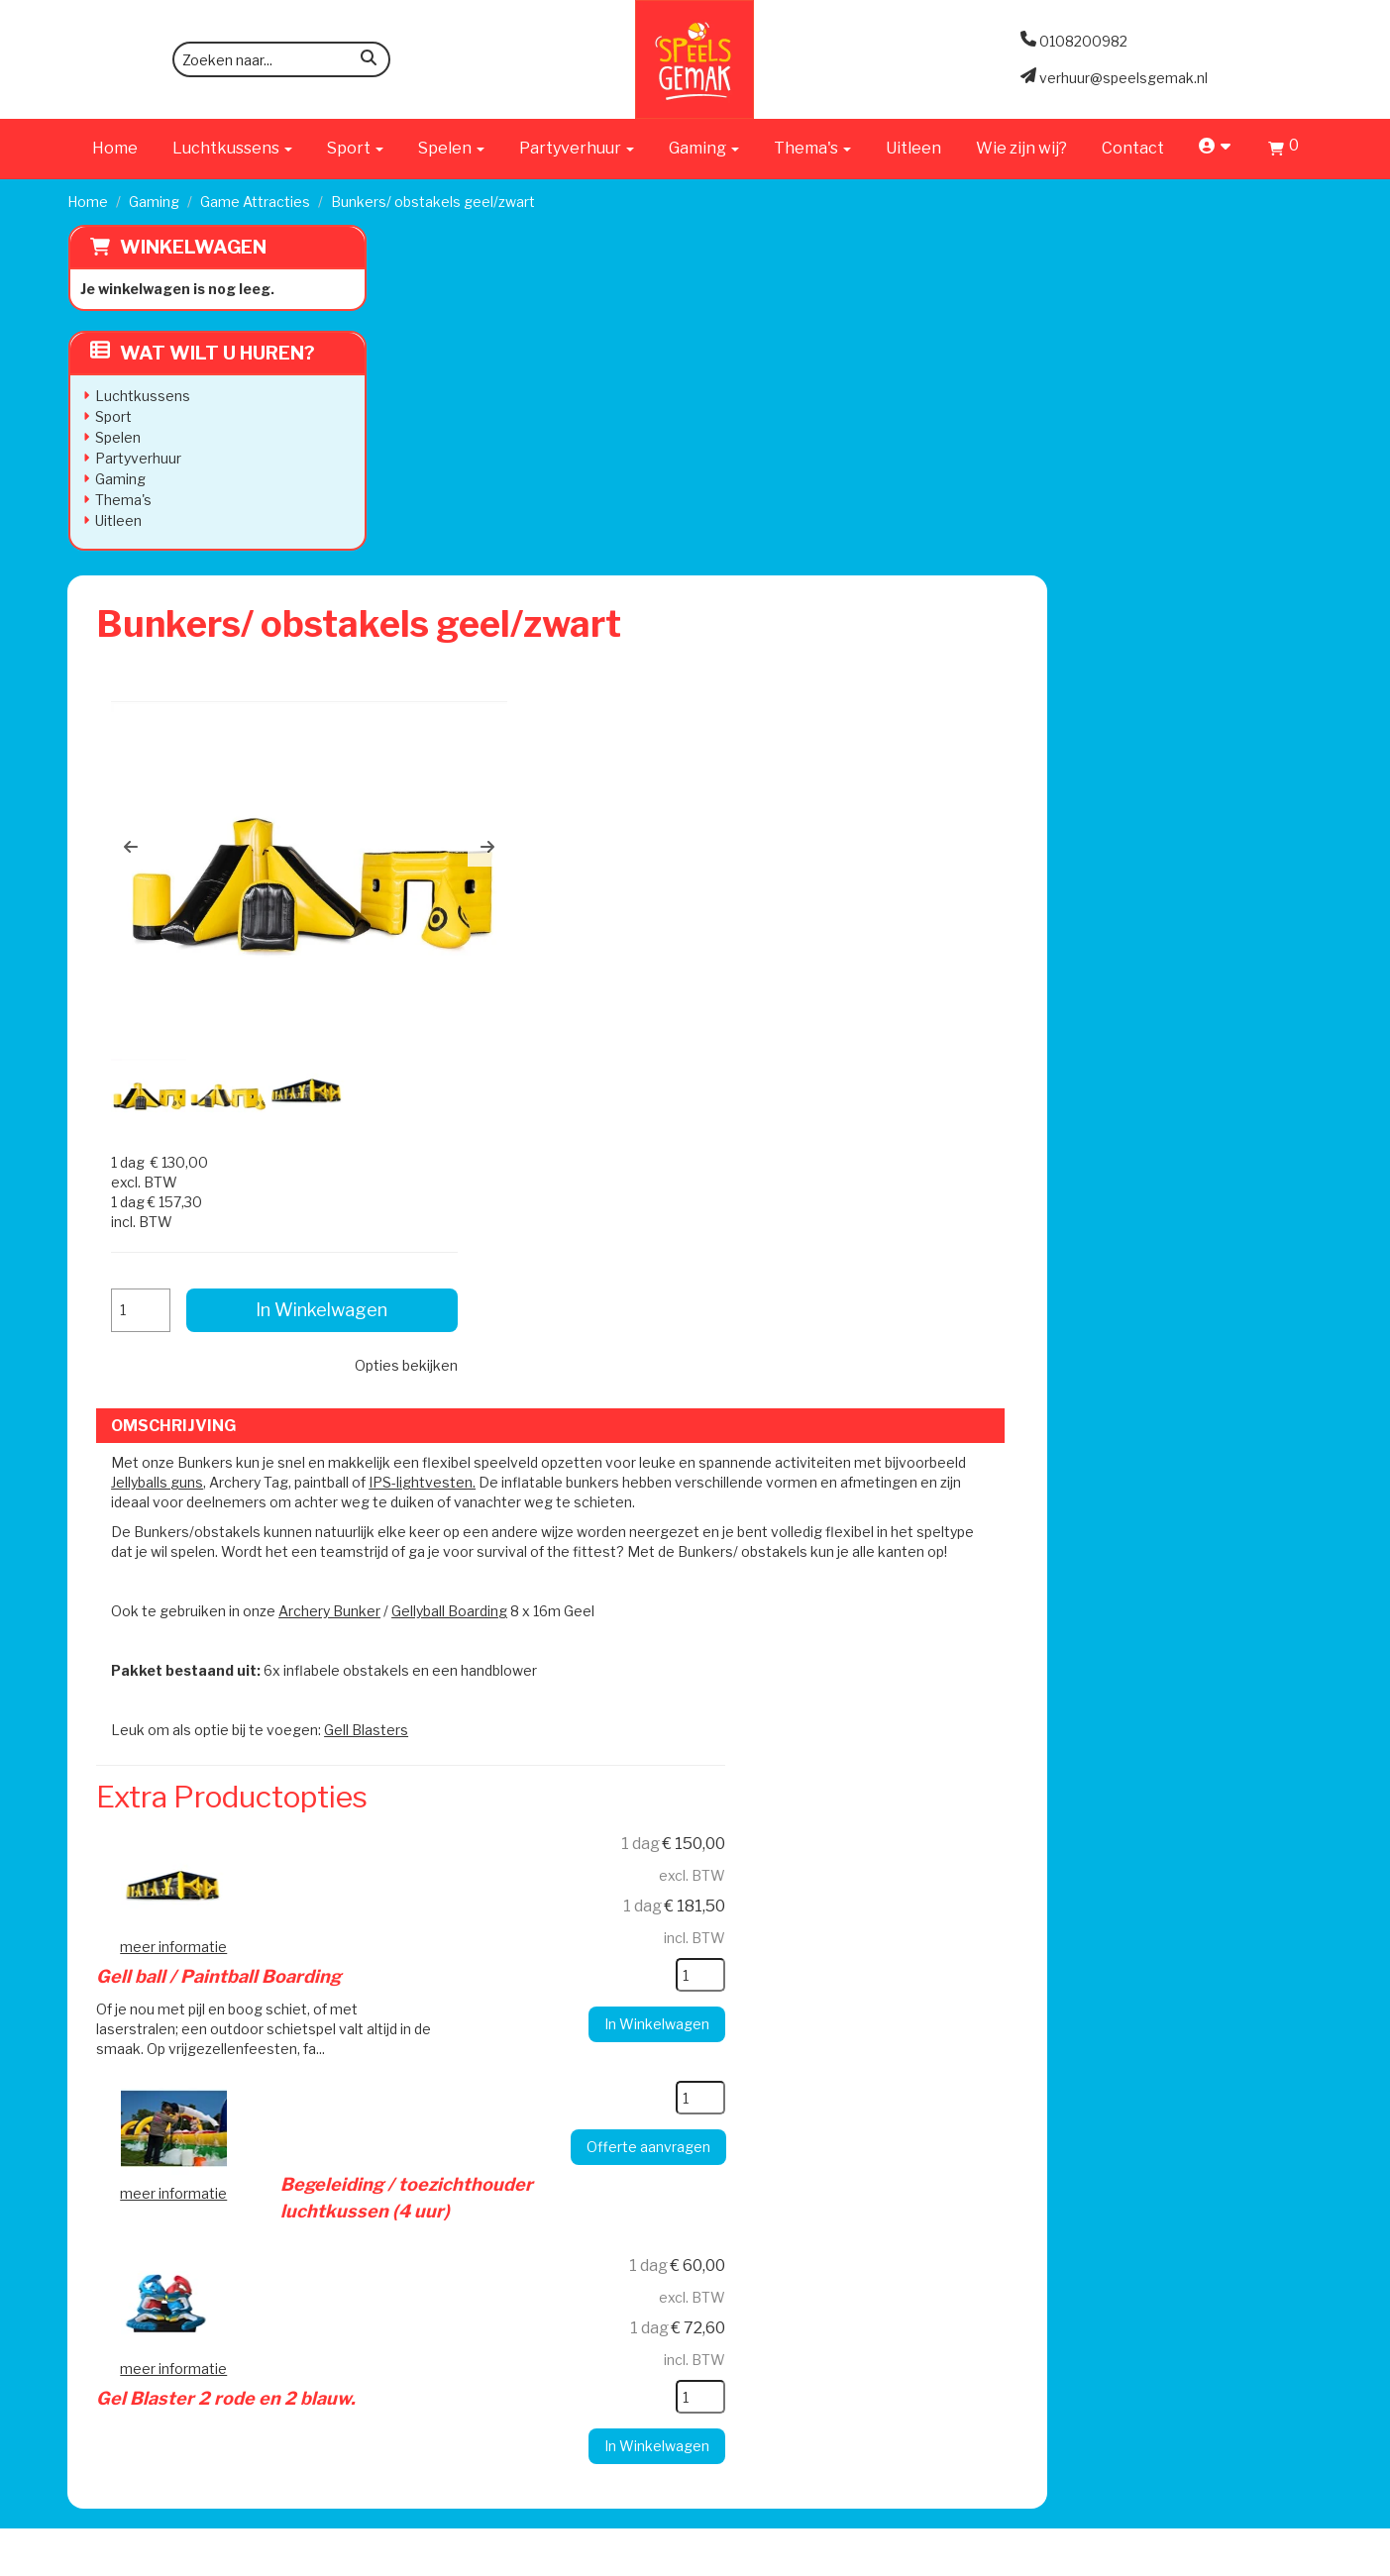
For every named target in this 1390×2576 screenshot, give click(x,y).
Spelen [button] (451, 148)
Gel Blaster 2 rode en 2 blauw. (690, 1615)
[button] (448, 504)
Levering (628, 1967)
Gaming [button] (704, 148)
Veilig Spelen (642, 2026)
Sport (112, 416)
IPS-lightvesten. (823, 851)
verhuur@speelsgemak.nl (223, 2116)
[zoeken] (368, 61)
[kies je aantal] (949, 1364)
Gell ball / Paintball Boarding (683, 1241)
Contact (1133, 148)
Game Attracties (255, 201)
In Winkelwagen (1170, 463)
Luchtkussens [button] (232, 148)
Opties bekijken (1209, 518)
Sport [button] (355, 148)
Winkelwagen (192, 247)
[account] (1216, 148)
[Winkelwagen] (1283, 151)
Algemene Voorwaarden (912, 2007)
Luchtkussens (141, 395)
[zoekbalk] (281, 59)
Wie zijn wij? (1021, 148)
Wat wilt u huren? (201, 353)
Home (115, 148)
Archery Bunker (646, 999)
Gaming (154, 201)
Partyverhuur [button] (576, 148)
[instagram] (1305, 2559)
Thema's (122, 499)
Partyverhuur (137, 458)
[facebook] (1269, 2559)
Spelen (117, 437)
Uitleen (913, 148)
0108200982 (183, 2066)
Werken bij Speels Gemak (458, 1987)
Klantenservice (879, 1967)
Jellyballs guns (558, 851)
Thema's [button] (812, 148)
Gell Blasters (683, 1118)
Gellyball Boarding (766, 999)
